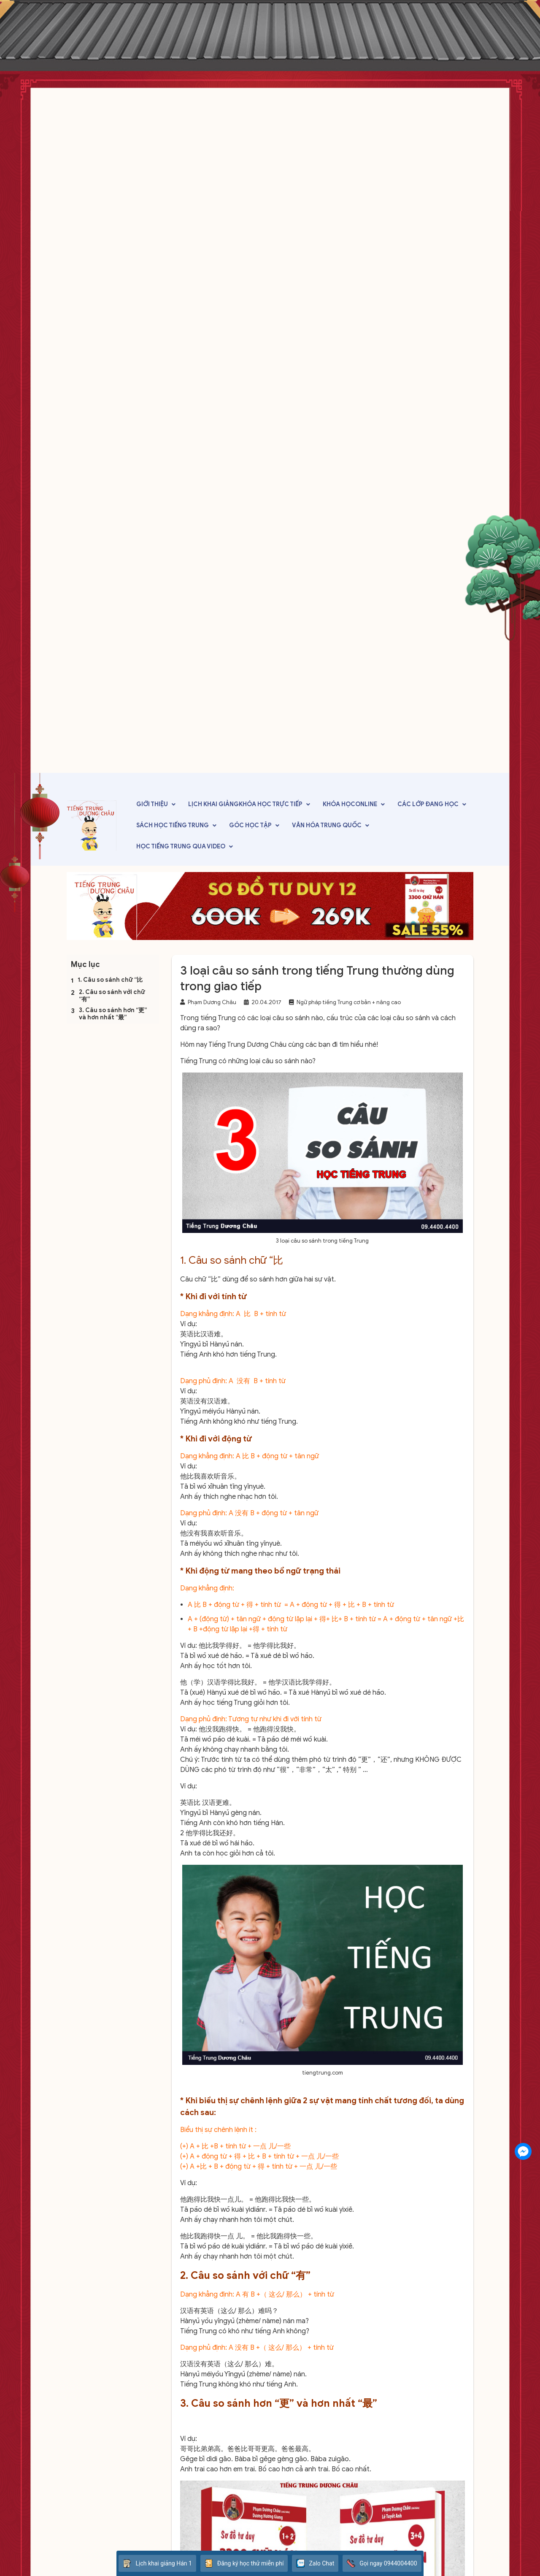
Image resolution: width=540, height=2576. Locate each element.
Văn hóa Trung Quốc (327, 825)
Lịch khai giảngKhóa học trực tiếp (245, 804)
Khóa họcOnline (350, 804)
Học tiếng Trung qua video (180, 846)
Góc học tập (250, 825)
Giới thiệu (152, 804)
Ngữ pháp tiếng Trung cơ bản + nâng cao (349, 1002)
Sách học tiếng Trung (172, 825)
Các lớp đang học (428, 804)
